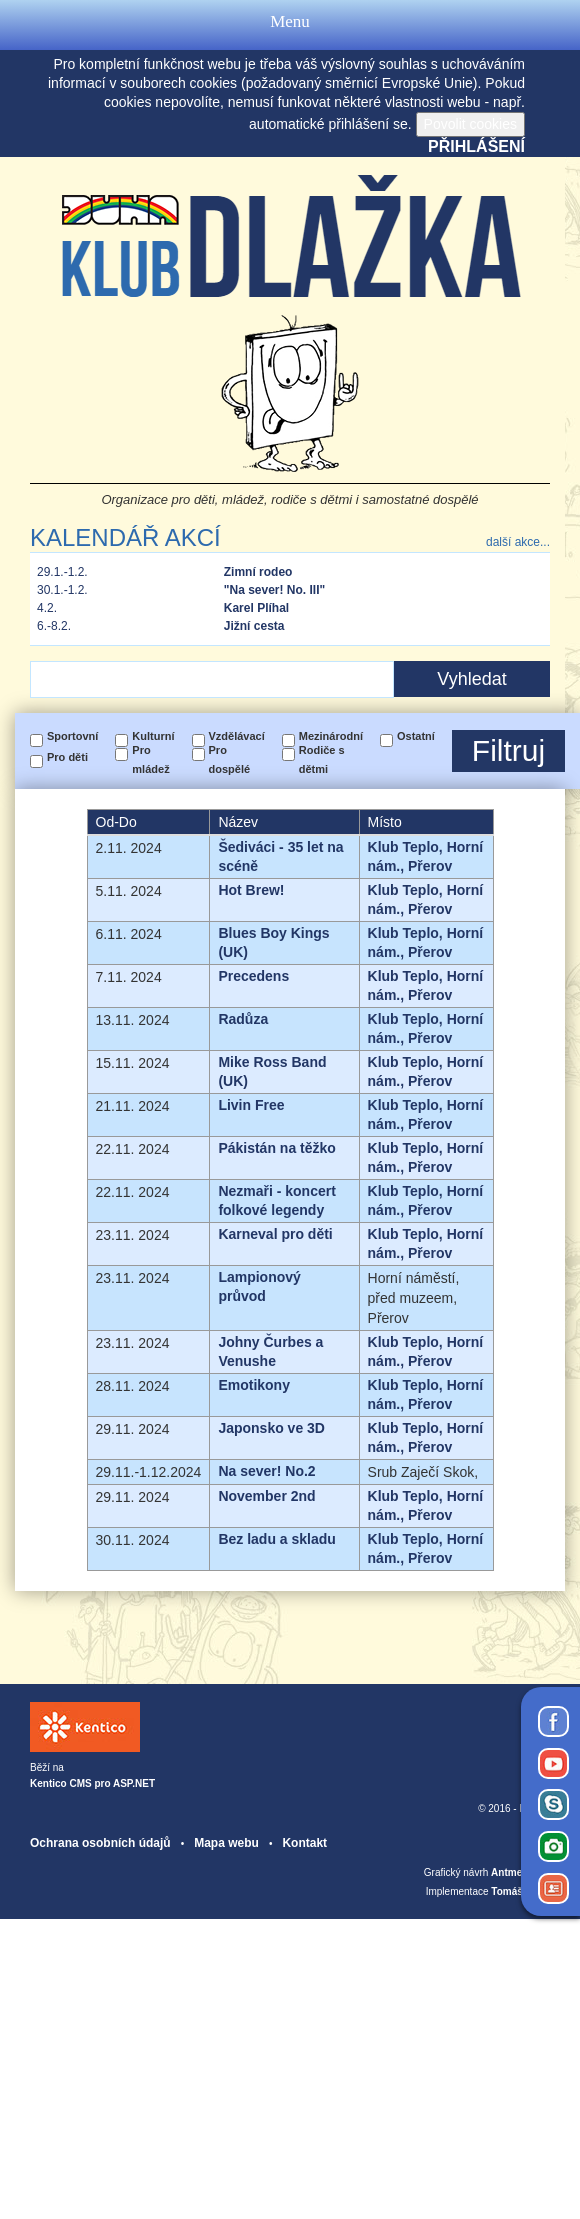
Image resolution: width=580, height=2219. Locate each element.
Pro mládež (150, 759)
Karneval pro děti (275, 1234)
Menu (290, 25)
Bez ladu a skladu (276, 1539)
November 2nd (266, 1496)
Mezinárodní (331, 736)
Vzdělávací (237, 736)
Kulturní (153, 736)
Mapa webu (226, 1843)
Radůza (243, 1019)
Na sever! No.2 (266, 1471)
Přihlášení (476, 146)
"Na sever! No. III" (274, 590)
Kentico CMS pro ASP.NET (92, 1783)
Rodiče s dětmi (322, 759)
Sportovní (72, 736)
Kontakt (304, 1843)
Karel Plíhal (256, 608)
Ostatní (416, 736)
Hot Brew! (251, 890)
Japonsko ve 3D (271, 1428)
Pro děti (67, 757)
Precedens (253, 976)
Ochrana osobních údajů (100, 1843)
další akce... (518, 542)
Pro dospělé (230, 759)
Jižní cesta (254, 626)
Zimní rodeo (258, 572)
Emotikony (254, 1385)
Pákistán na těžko (277, 1148)
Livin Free (251, 1105)
